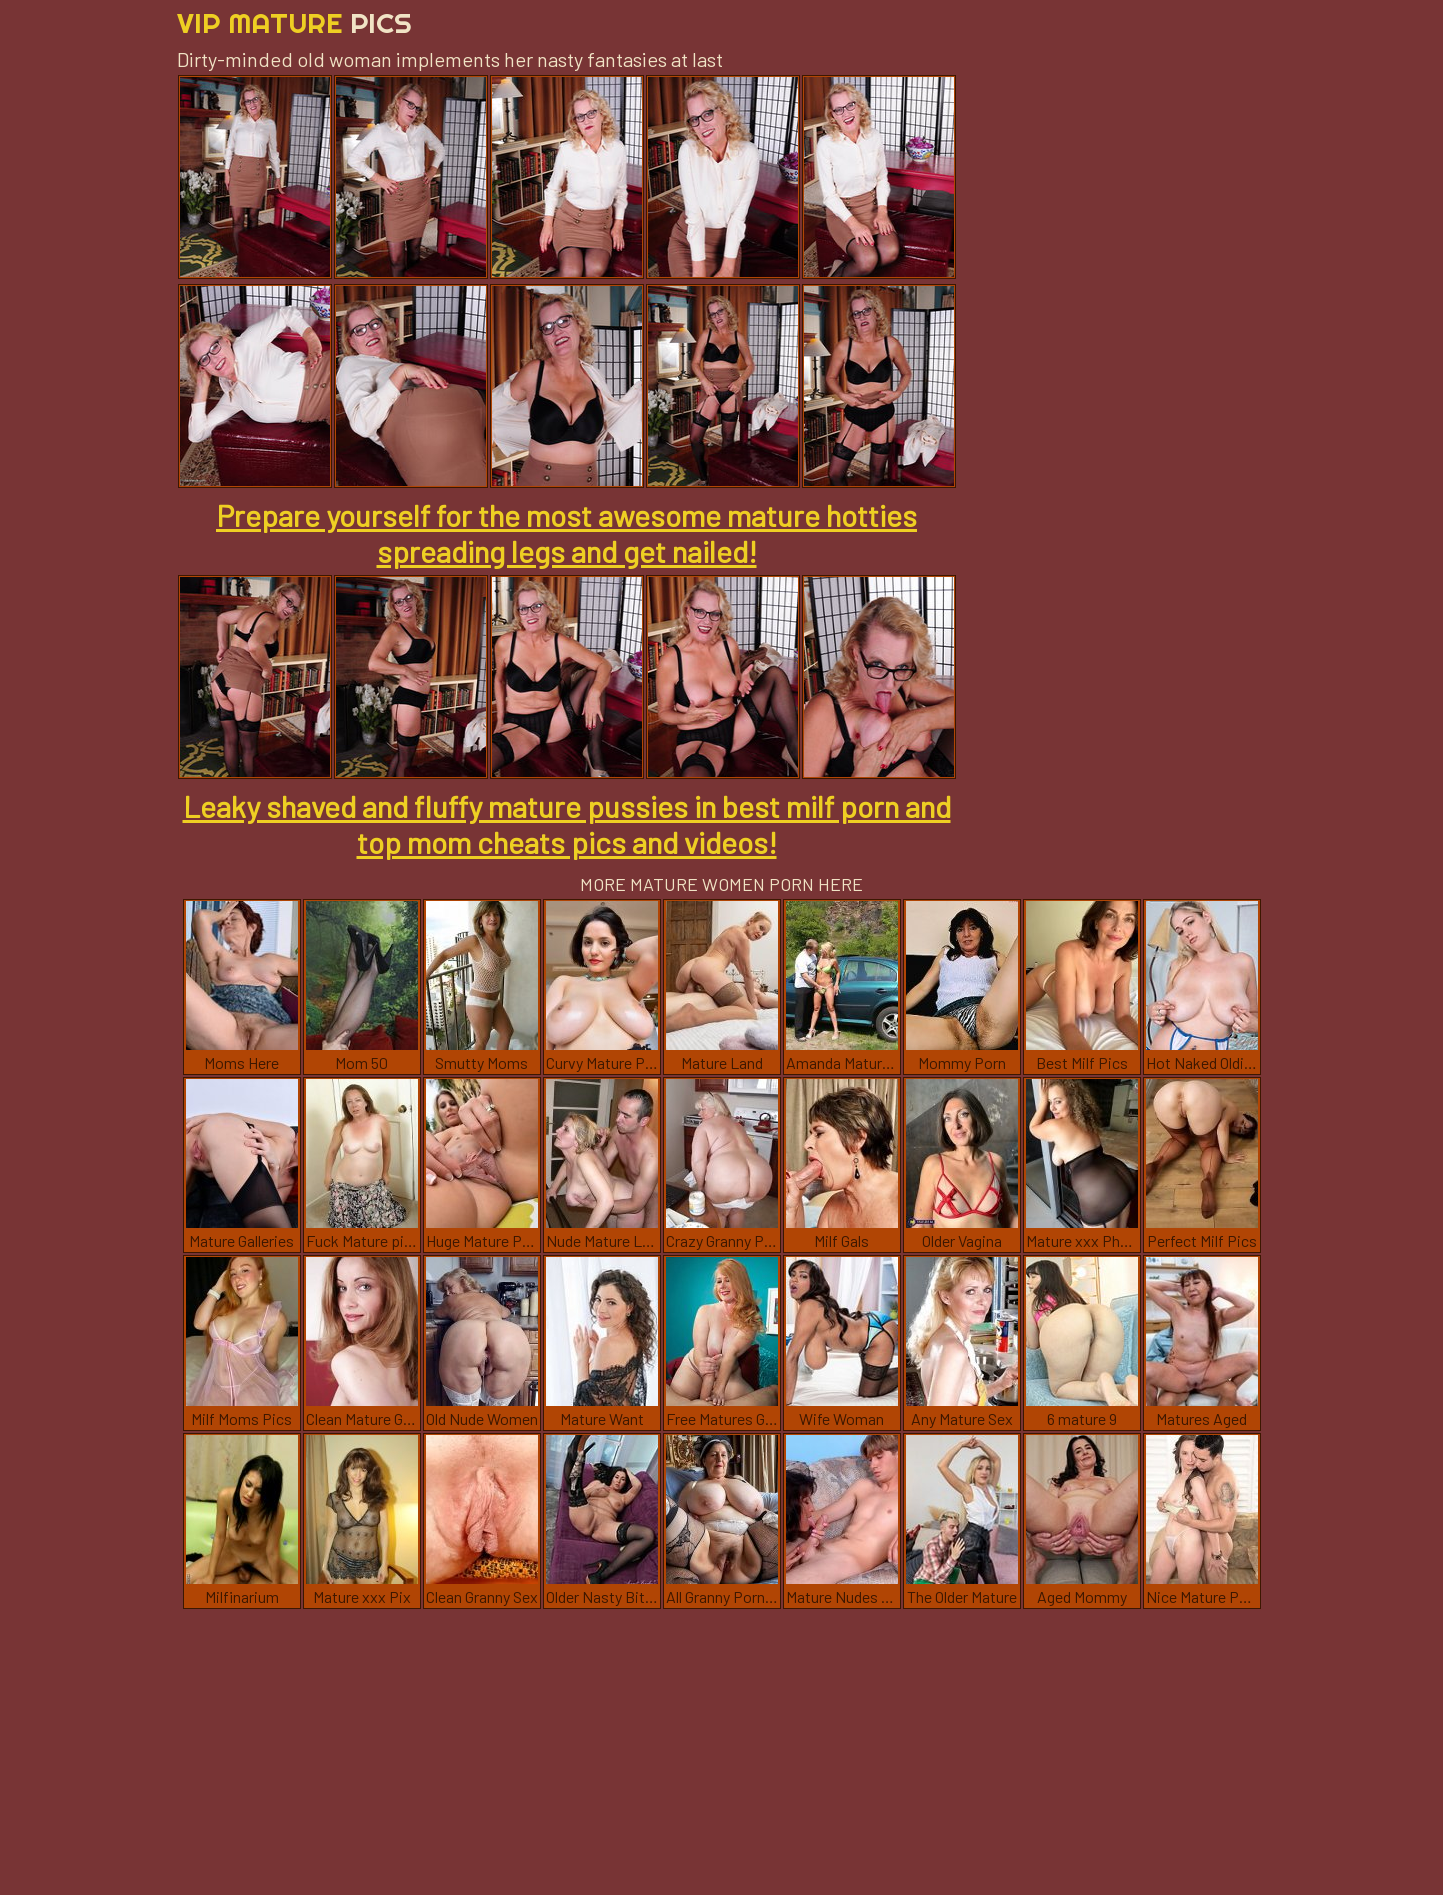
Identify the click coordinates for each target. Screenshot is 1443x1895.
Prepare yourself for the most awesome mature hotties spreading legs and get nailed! (566, 533)
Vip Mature (294, 22)
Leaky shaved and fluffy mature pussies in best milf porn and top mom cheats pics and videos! (567, 824)
